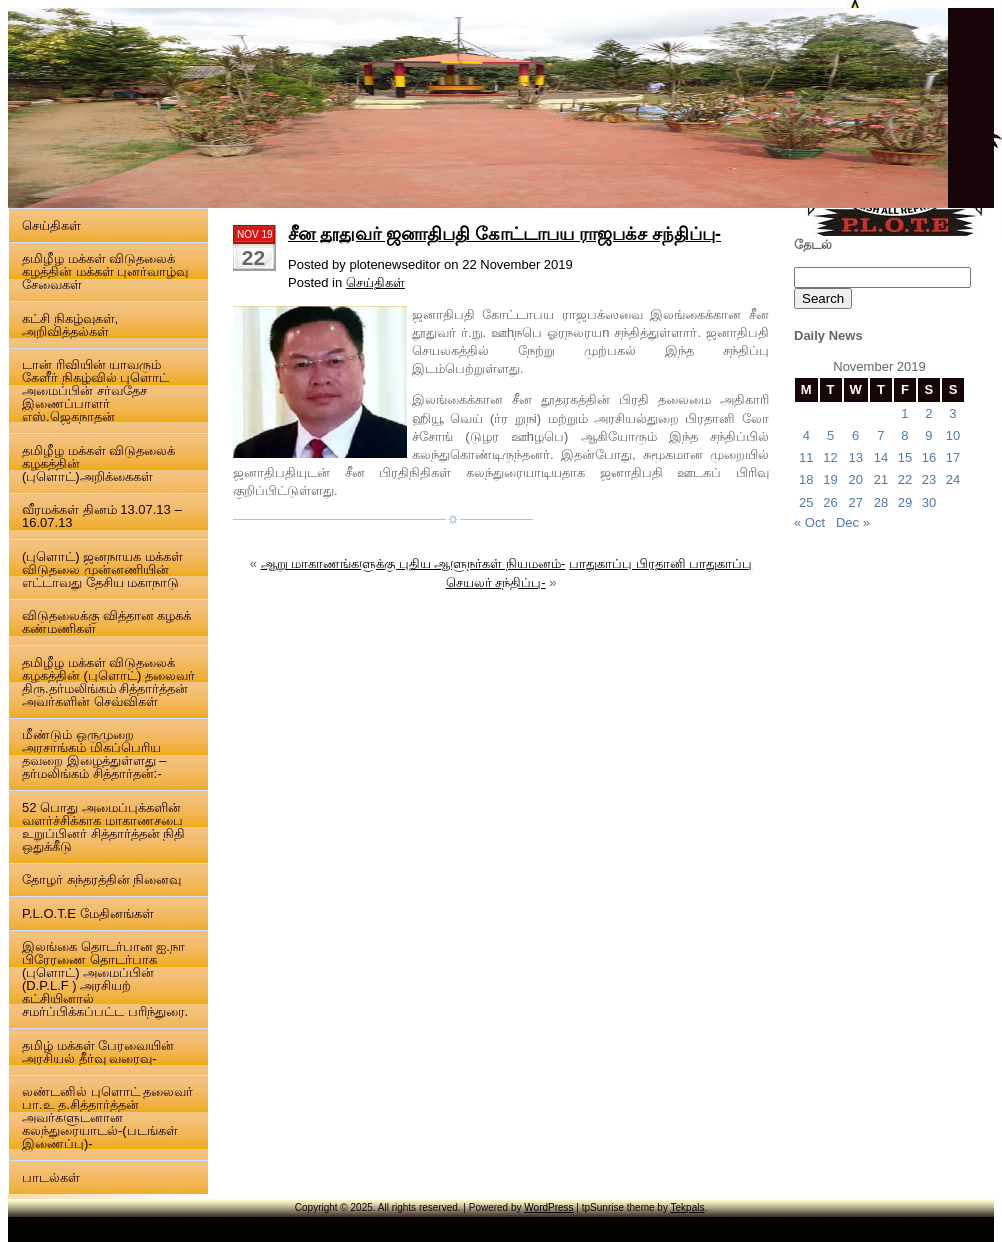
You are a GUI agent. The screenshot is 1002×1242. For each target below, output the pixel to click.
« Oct (809, 522)
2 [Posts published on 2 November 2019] (928, 413)
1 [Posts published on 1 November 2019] (904, 413)
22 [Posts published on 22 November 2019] (905, 479)
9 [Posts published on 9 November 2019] (928, 435)
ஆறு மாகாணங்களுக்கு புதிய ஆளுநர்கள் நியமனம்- (413, 563)
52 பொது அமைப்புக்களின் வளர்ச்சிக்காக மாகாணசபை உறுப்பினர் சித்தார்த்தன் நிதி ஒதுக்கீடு (103, 827)
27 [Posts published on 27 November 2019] (855, 502)
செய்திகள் (51, 225)
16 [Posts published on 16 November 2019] (929, 457)
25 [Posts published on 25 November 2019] (806, 502)
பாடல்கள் (51, 1177)
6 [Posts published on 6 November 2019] (855, 435)
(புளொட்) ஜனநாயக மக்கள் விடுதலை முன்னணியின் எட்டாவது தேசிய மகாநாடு (102, 569)
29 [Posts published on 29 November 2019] (905, 502)
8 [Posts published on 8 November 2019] (904, 435)
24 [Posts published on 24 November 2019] (953, 479)
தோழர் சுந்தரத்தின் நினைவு (101, 879)
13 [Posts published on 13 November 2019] (855, 457)
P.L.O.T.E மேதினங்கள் (88, 913)
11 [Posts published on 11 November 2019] (806, 457)
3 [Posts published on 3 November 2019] (952, 413)
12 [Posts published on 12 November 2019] (830, 457)
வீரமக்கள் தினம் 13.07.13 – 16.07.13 (102, 516)
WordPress (548, 1207)
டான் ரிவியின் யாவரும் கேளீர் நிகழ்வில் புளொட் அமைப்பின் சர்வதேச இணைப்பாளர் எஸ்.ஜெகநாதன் (95, 390)
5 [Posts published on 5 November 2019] (830, 435)
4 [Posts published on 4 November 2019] (806, 435)
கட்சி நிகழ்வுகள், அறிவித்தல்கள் (70, 325)
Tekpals (688, 1207)
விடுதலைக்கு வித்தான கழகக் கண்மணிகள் (106, 622)
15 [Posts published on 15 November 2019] (905, 457)
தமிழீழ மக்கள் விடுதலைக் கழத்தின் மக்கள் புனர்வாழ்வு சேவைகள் (105, 271)
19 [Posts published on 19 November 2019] (830, 479)
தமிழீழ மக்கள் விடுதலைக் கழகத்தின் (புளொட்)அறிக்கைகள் (98, 463)
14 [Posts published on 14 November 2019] (881, 457)
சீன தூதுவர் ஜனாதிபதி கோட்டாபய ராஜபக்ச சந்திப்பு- (504, 234)
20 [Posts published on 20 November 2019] (855, 479)
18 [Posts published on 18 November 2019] (806, 479)
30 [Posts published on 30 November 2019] (929, 502)
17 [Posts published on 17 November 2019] (953, 457)
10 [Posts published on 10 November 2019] (953, 435)
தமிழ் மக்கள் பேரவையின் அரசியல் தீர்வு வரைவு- (98, 1052)
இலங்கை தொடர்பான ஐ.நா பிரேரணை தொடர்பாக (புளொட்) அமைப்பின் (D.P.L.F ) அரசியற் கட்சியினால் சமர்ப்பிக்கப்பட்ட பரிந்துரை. (105, 979)
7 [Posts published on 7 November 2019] (880, 435)
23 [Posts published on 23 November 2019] (929, 479)
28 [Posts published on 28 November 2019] (881, 502)
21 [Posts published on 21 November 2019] (881, 479)
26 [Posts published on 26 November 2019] (830, 502)
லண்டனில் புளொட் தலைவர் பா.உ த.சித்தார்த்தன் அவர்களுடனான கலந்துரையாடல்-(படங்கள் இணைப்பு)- (107, 1117)
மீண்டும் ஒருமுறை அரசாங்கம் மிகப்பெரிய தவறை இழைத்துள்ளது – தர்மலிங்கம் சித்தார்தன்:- (94, 754)
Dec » (853, 522)
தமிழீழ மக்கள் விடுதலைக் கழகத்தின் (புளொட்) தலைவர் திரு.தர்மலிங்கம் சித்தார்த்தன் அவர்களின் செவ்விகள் (108, 682)
